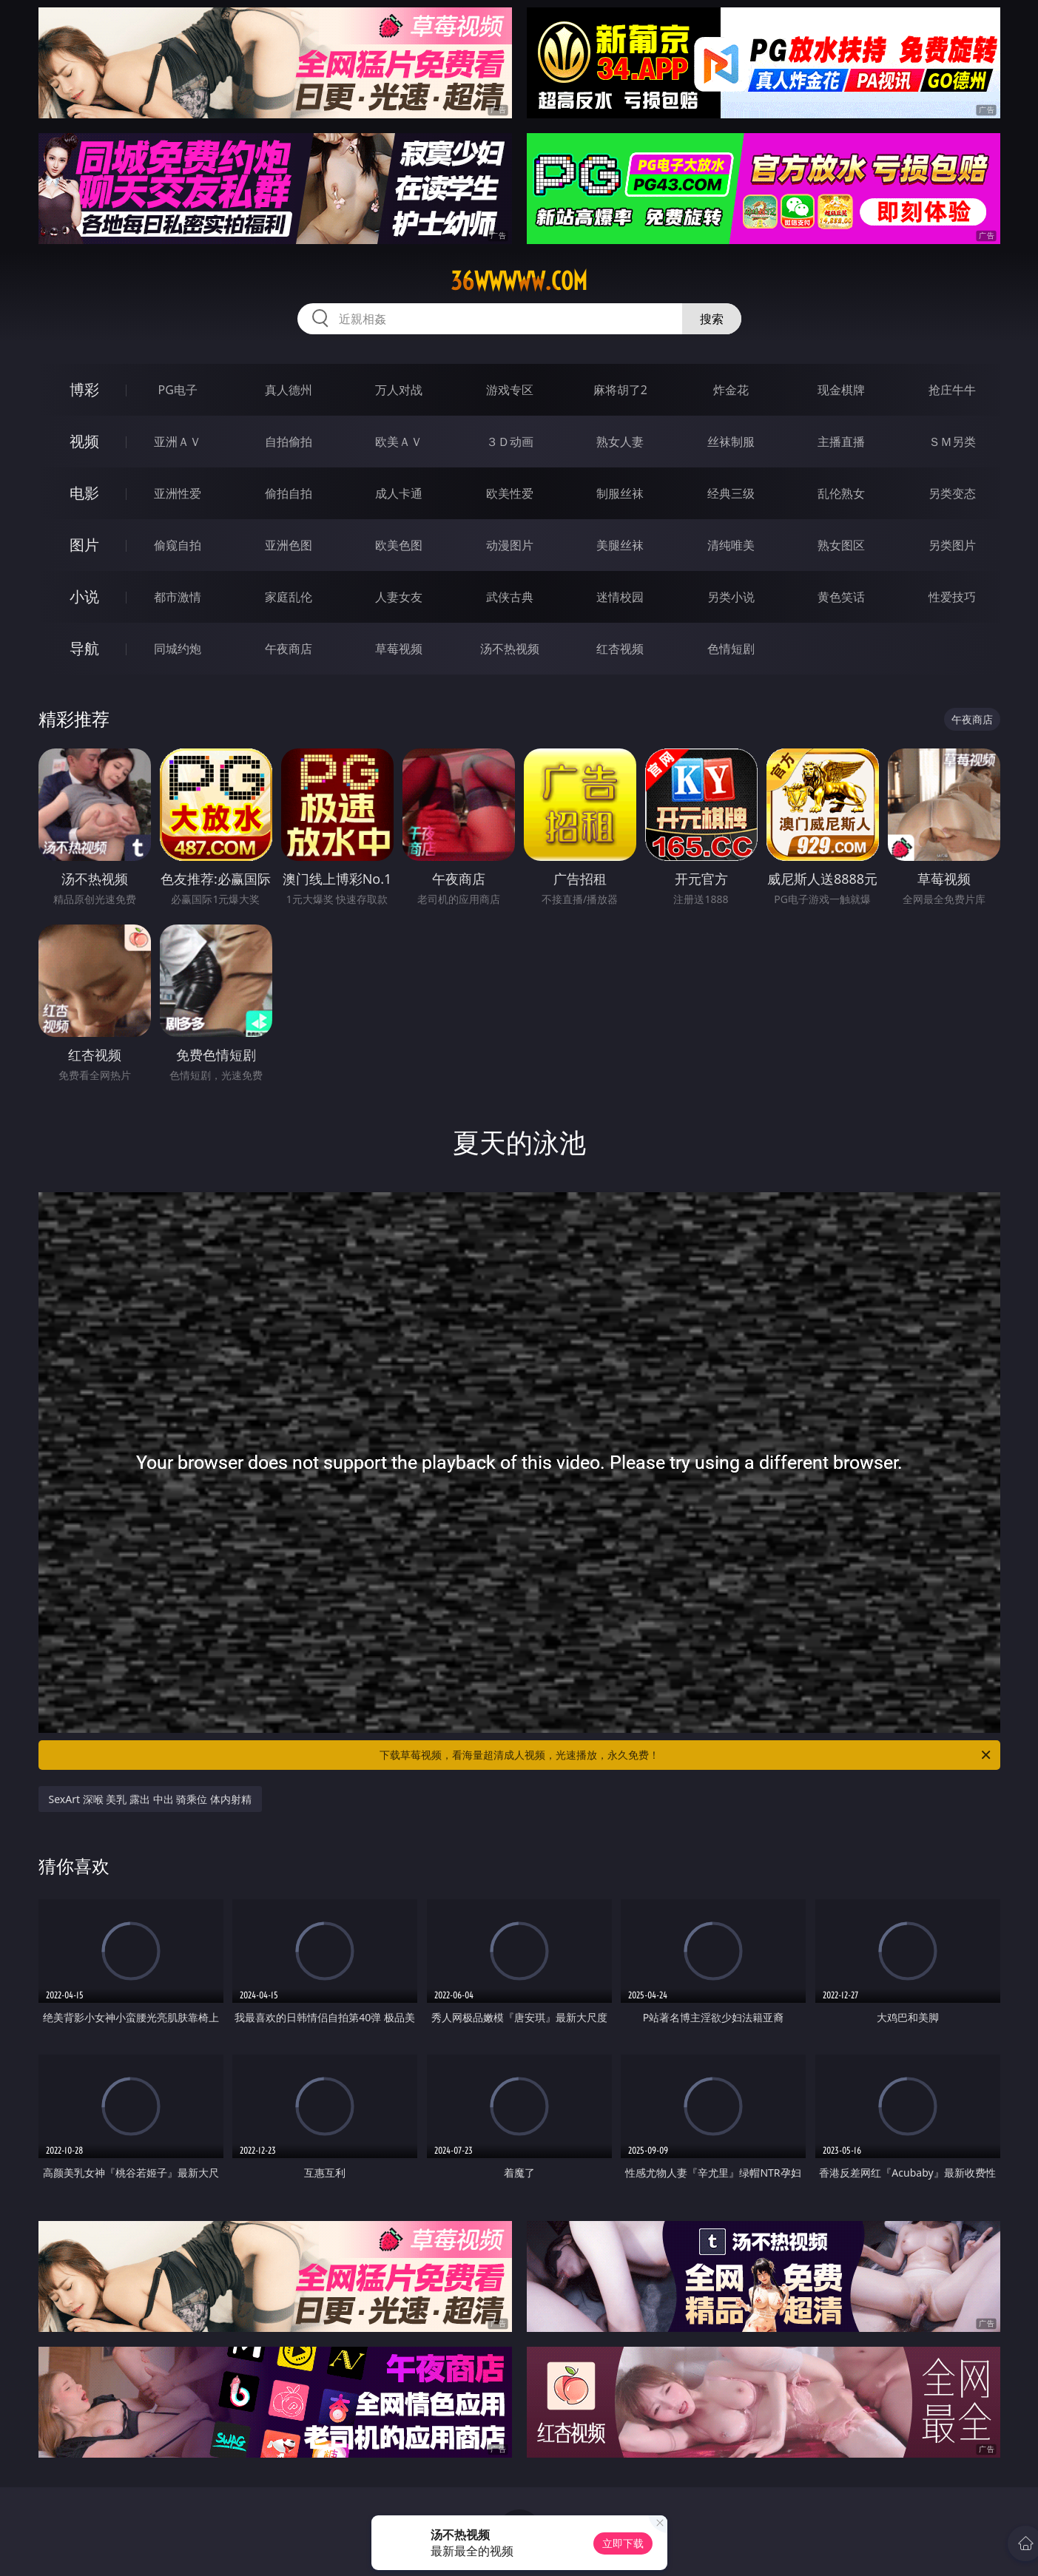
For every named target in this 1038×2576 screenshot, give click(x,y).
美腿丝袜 (620, 545)
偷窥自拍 (177, 545)
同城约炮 (177, 648)
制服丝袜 (620, 493)
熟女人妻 (620, 441)
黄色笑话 (841, 597)
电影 (84, 493)
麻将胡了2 (620, 390)
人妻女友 (398, 597)
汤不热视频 (509, 648)
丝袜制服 (731, 441)
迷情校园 (620, 597)
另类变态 (952, 493)
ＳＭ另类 (952, 441)
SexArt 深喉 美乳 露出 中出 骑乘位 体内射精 (150, 1799)
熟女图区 (841, 545)
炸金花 (731, 390)
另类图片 (952, 545)
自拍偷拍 (288, 441)
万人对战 (398, 390)
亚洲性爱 (177, 493)
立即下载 (623, 2543)
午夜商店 (288, 648)
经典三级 (731, 493)
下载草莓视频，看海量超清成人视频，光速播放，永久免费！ (686, 1755)
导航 (84, 648)
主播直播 (841, 441)
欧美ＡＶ (398, 441)
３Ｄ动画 (509, 441)
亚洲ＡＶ (177, 441)
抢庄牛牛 (952, 390)
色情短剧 (731, 648)
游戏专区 (509, 390)
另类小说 (731, 597)
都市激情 (177, 597)
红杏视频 (620, 648)
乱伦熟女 (841, 493)
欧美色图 (398, 545)
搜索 (712, 319)
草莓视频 (398, 648)
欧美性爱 (509, 493)
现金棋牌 (841, 390)
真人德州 (288, 390)
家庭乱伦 (288, 597)
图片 (84, 545)
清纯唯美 (731, 545)
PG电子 (178, 390)
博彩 (84, 389)
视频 (84, 441)
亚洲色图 (288, 545)
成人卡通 (398, 493)
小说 (84, 596)
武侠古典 (509, 597)
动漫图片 (509, 545)
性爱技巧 (952, 597)
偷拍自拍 (288, 493)
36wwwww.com (519, 281)
